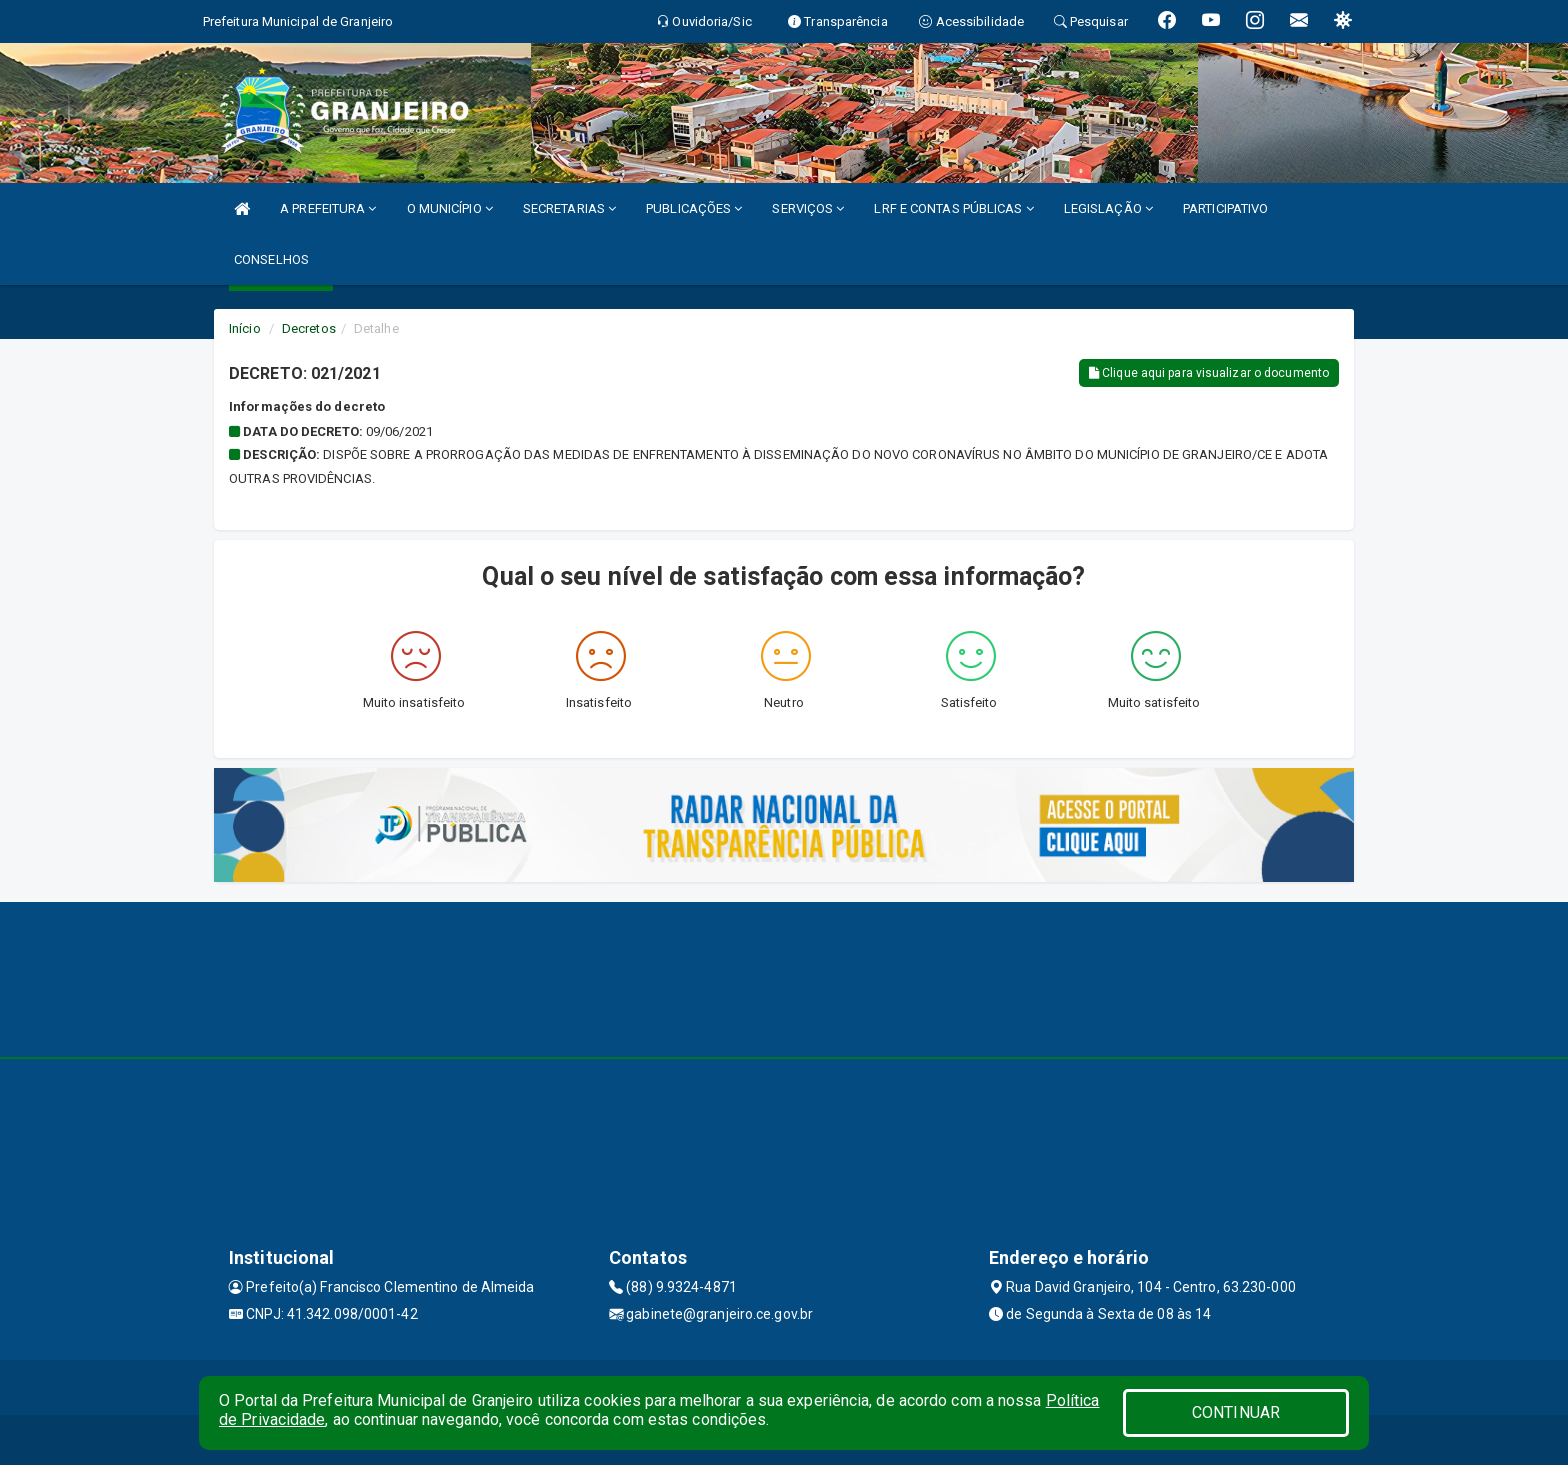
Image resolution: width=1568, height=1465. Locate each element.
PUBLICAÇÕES (694, 208)
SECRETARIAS (569, 208)
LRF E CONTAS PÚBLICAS (953, 208)
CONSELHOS (271, 259)
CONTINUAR (1236, 1412)
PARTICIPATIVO (1225, 208)
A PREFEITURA (328, 208)
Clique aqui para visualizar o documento (1209, 373)
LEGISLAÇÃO (1108, 208)
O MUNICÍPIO (450, 208)
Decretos (309, 328)
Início (245, 328)
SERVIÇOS (808, 208)
